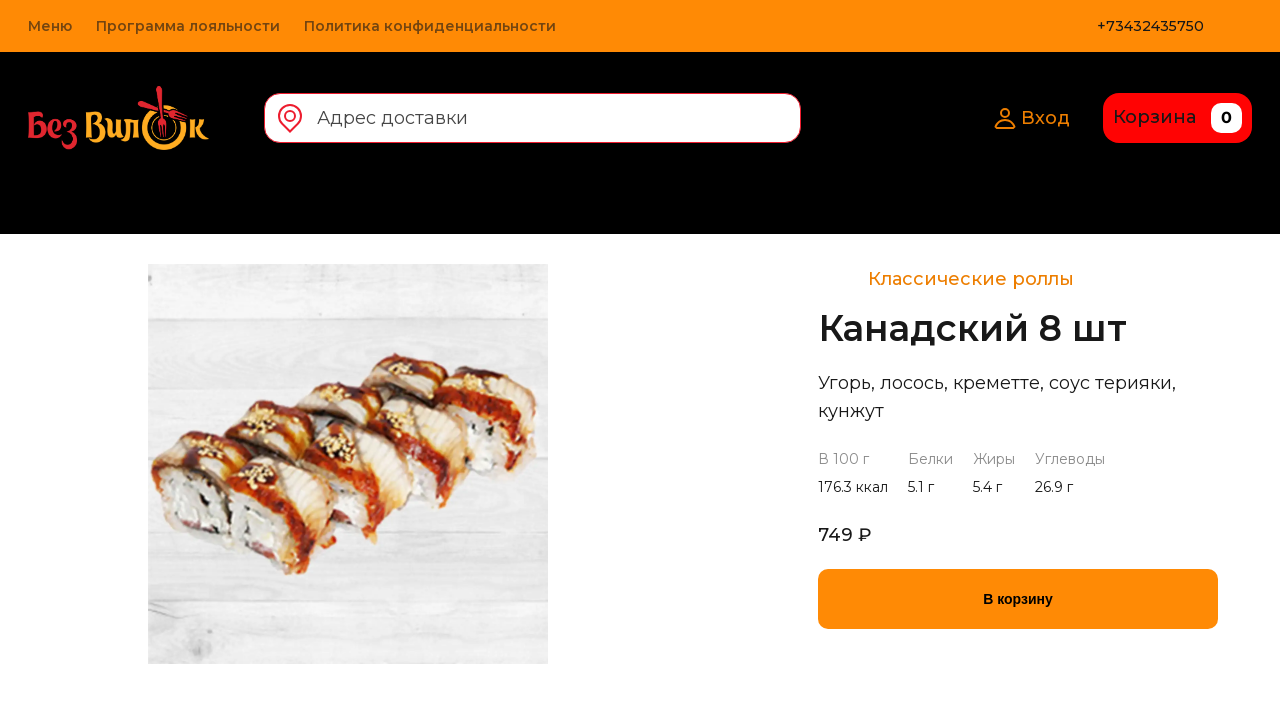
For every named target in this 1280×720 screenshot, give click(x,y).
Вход (1031, 118)
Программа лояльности (188, 26)
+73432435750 (1150, 26)
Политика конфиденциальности (430, 26)
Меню (50, 26)
